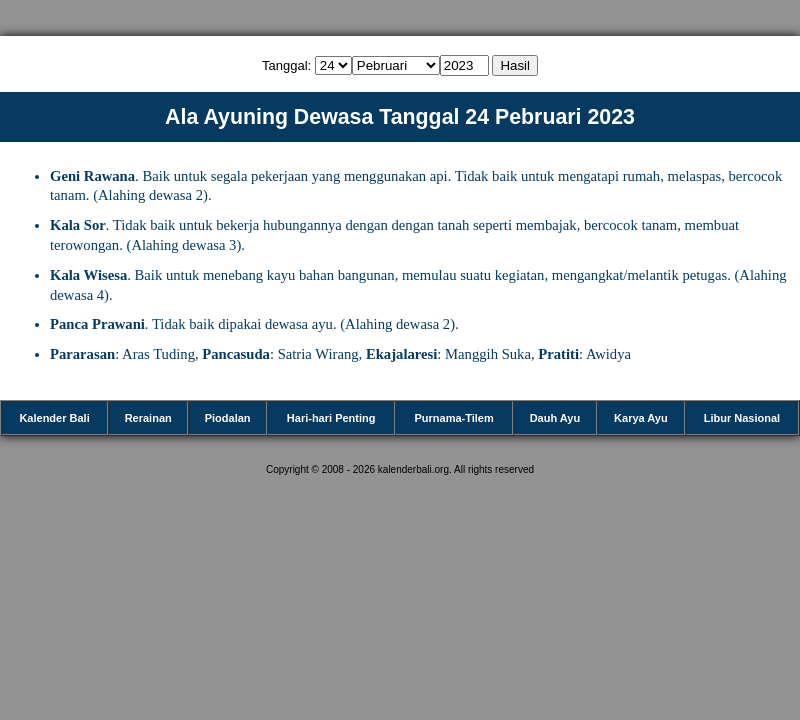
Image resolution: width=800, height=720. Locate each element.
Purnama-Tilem (453, 418)
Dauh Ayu (555, 418)
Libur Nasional (742, 418)
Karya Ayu (641, 418)
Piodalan (228, 418)
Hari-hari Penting (331, 418)
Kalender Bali (54, 418)
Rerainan (148, 418)
